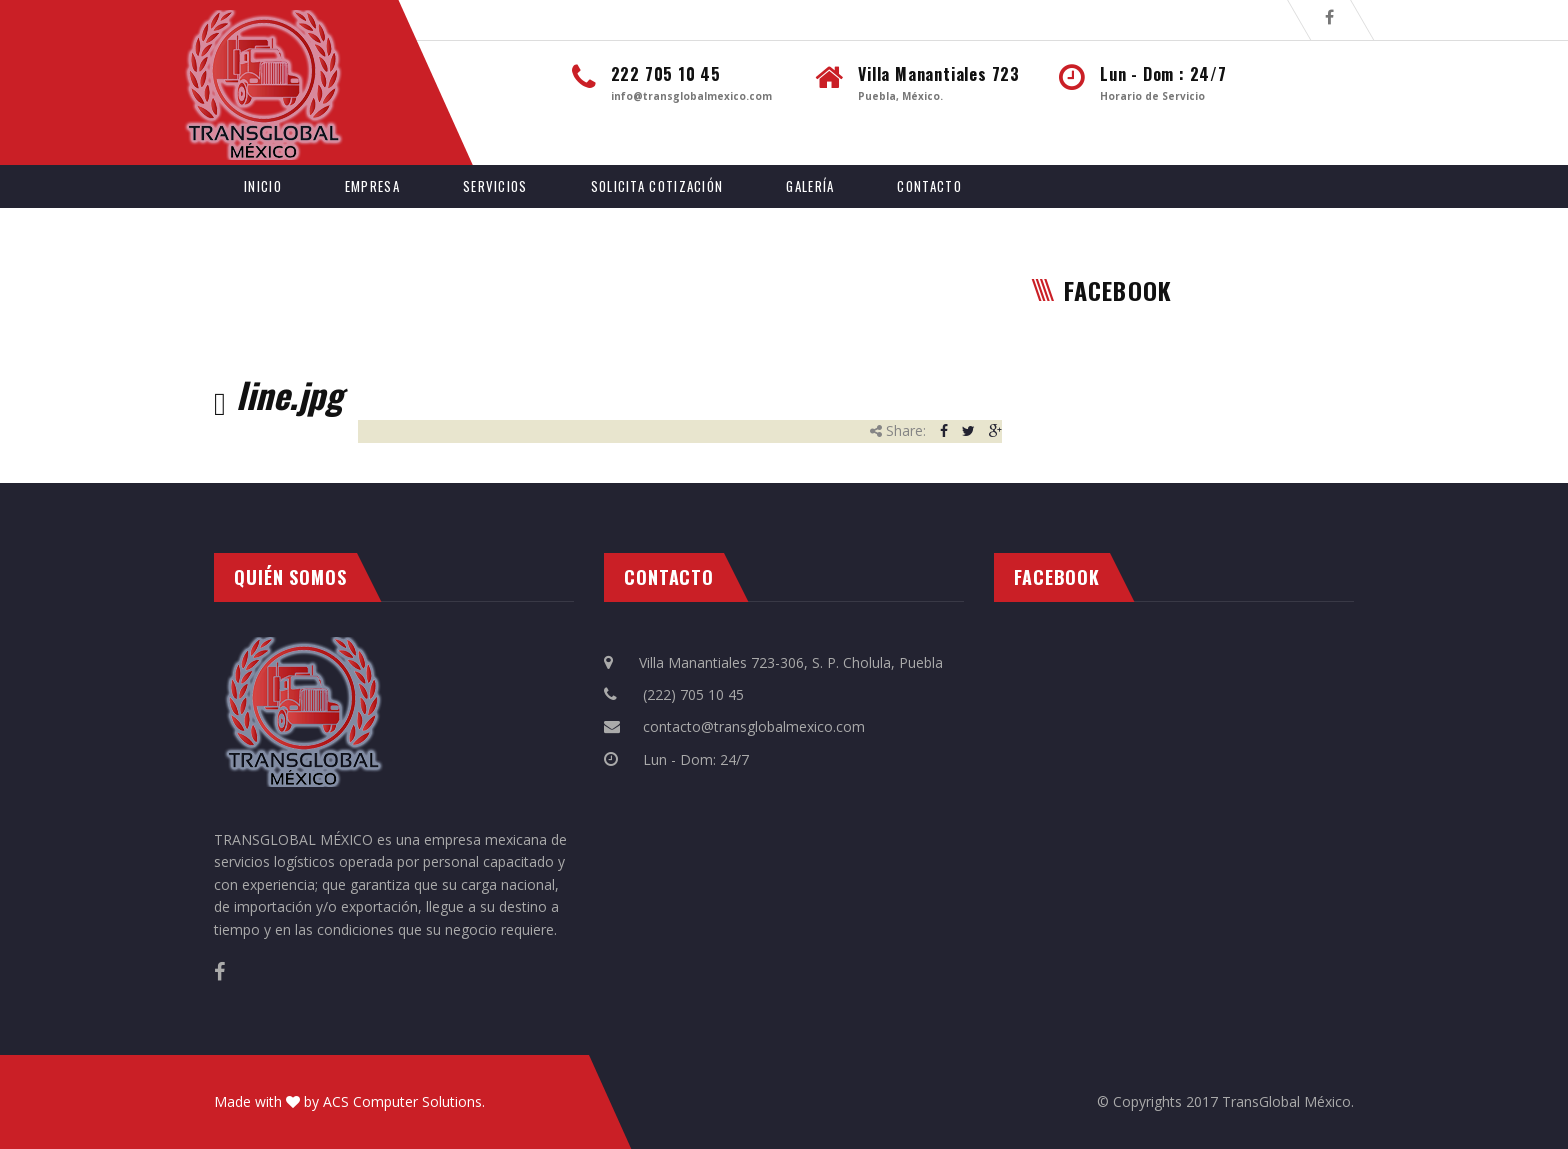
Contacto (929, 186)
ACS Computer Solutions (402, 1101)
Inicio (263, 186)
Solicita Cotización (657, 186)
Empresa (372, 186)
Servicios (495, 186)
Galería (810, 186)
